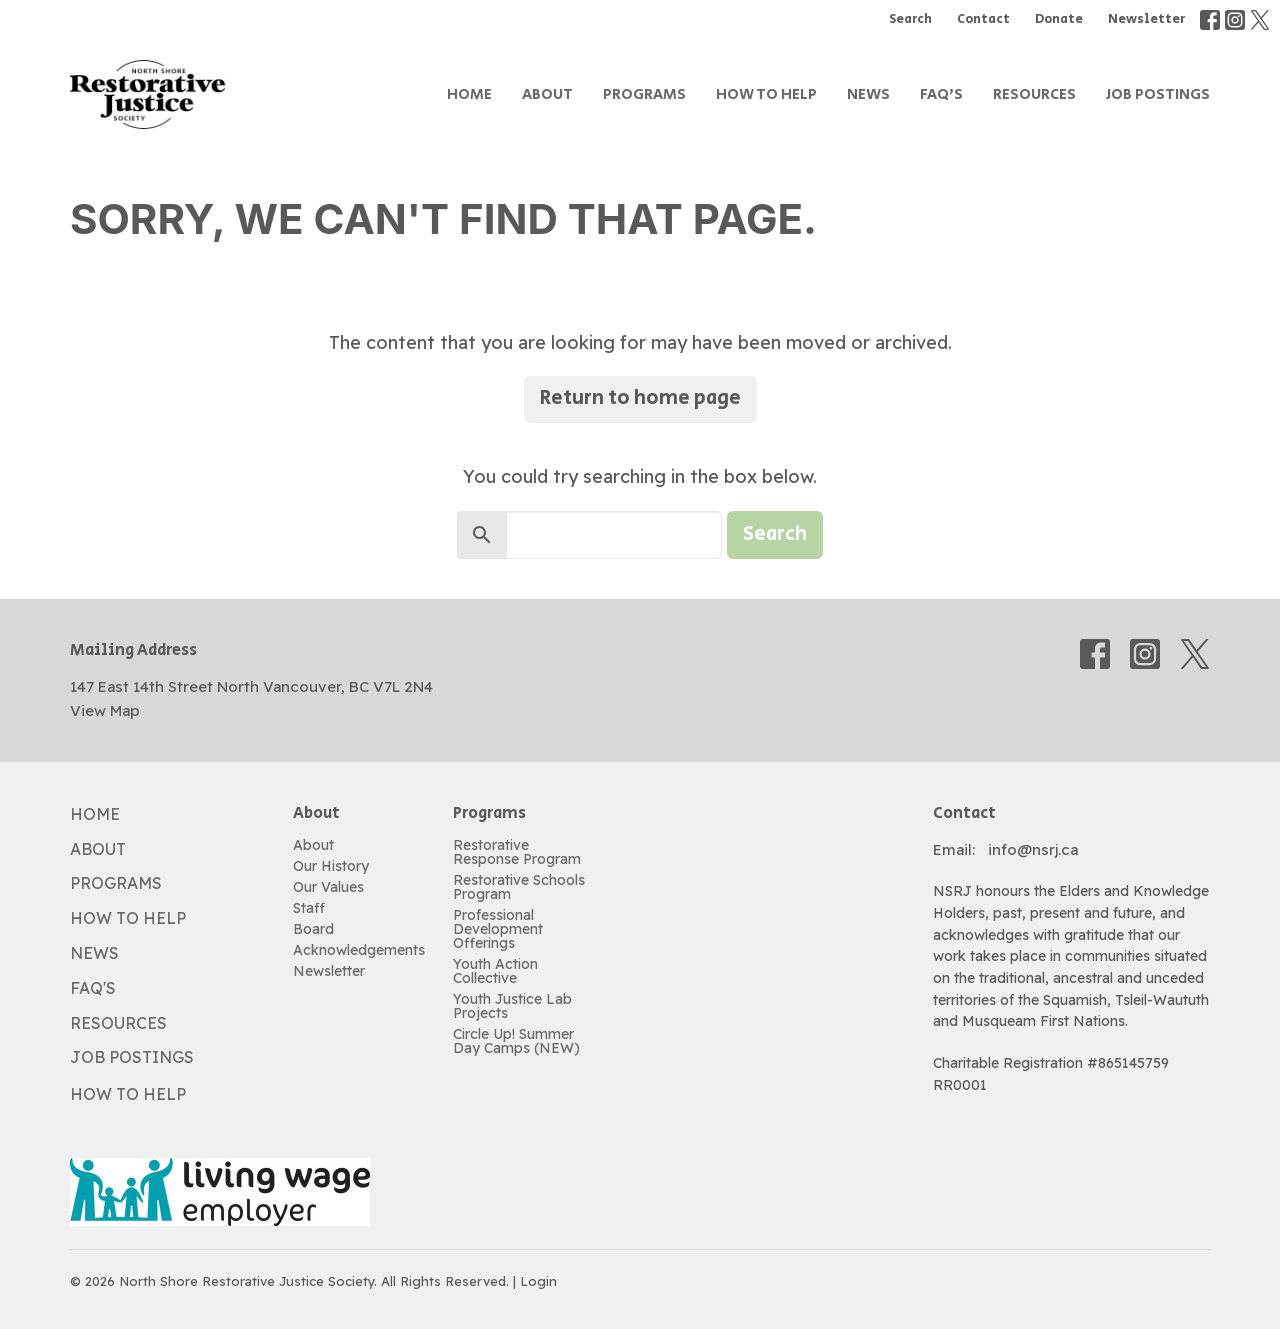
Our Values (328, 887)
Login (538, 1281)
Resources (1034, 94)
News (868, 94)
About (547, 94)
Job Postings (1158, 94)
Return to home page (640, 398)
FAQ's (941, 94)
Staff (309, 908)
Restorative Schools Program (519, 887)
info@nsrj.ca (1033, 849)
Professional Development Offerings (498, 929)
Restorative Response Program (517, 852)
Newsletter (1146, 19)
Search (910, 19)
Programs (644, 94)
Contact (983, 19)
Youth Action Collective (495, 971)
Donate (1059, 19)
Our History (331, 866)
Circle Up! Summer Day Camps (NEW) (516, 1041)
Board (313, 929)
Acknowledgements (359, 950)
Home (469, 94)
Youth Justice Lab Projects (512, 1006)
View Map (105, 710)
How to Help (766, 94)
